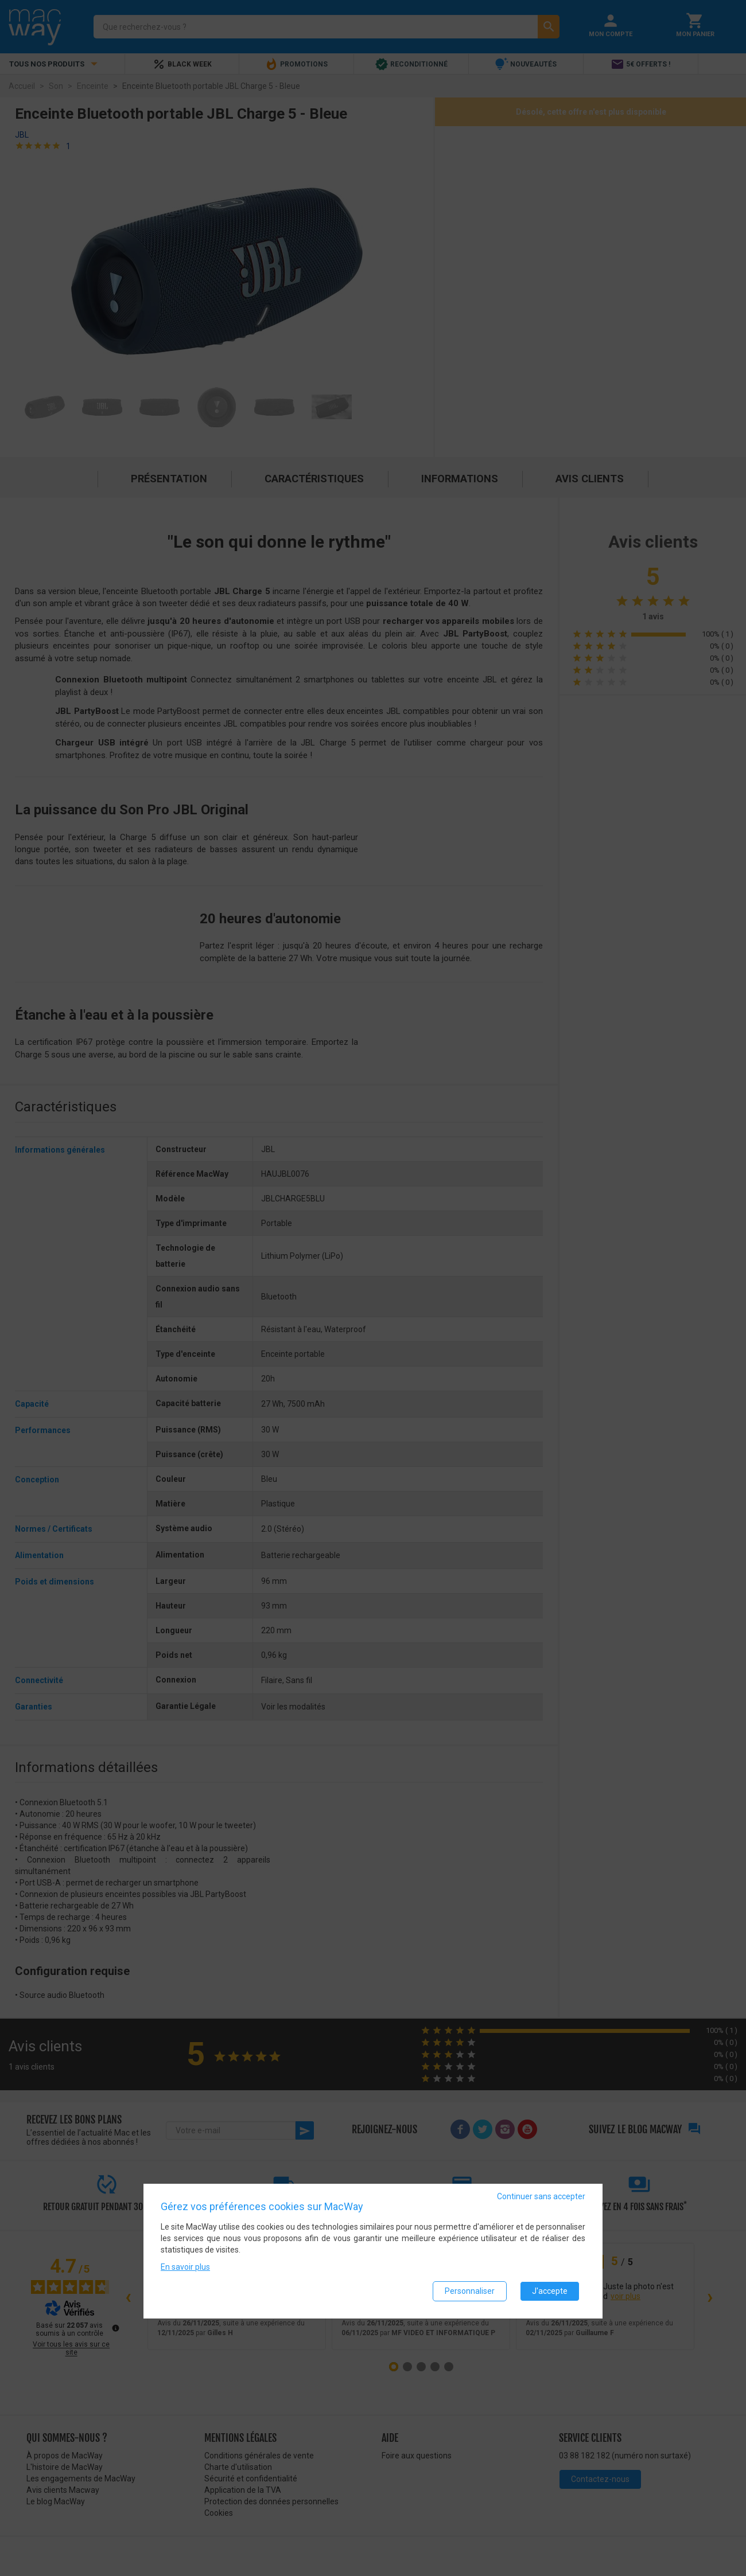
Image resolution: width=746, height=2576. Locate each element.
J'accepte (550, 2291)
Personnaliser (470, 2291)
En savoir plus (185, 2266)
